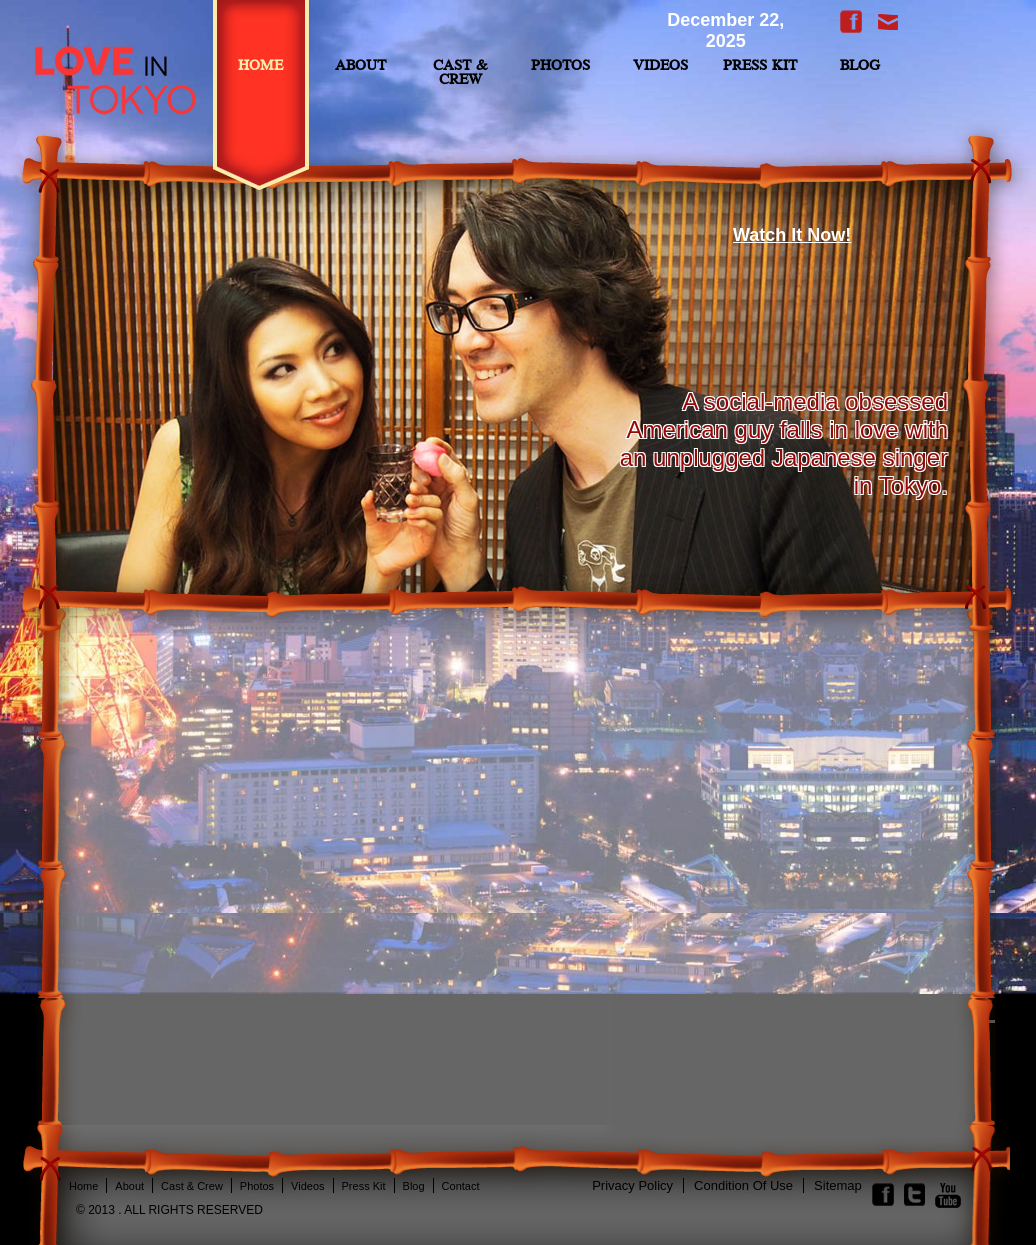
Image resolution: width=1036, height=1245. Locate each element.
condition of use (743, 1185)
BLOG (860, 66)
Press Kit (760, 66)
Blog (414, 1186)
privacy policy (632, 1185)
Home (260, 66)
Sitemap (838, 1185)
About (129, 1186)
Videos (660, 66)
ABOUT (360, 66)
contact (461, 1186)
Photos (560, 66)
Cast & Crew (460, 73)
